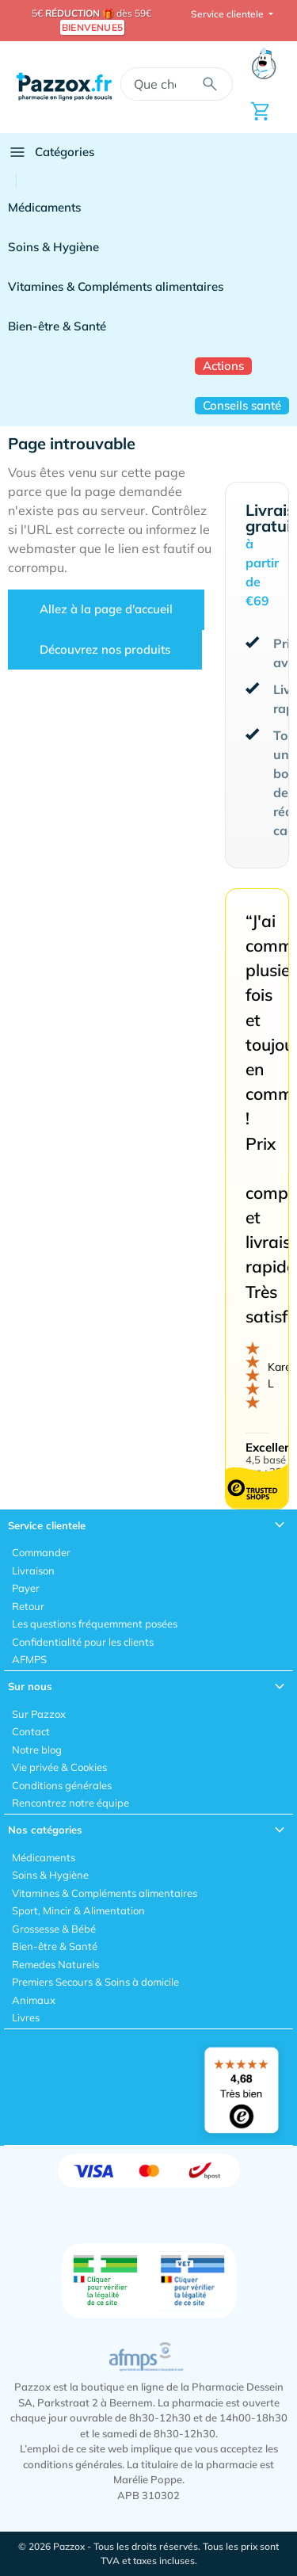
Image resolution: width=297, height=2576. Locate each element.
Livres (26, 2017)
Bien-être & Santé (57, 326)
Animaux (33, 2000)
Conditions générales (62, 1785)
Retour (28, 1606)
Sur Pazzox (39, 1714)
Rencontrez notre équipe (70, 1802)
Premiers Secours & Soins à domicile (95, 1981)
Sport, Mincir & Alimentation (78, 1910)
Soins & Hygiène (53, 246)
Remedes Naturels (55, 1964)
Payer (26, 1588)
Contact (31, 1731)
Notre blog (37, 1749)
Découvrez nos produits (105, 649)
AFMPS (29, 1659)
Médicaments (44, 207)
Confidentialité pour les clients (83, 1641)
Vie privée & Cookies (59, 1767)
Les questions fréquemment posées (94, 1623)
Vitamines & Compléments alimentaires (115, 286)
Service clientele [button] (228, 14)
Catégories (51, 152)
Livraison (33, 1570)
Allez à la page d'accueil (106, 608)
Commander (41, 1552)
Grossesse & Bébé (54, 1928)
